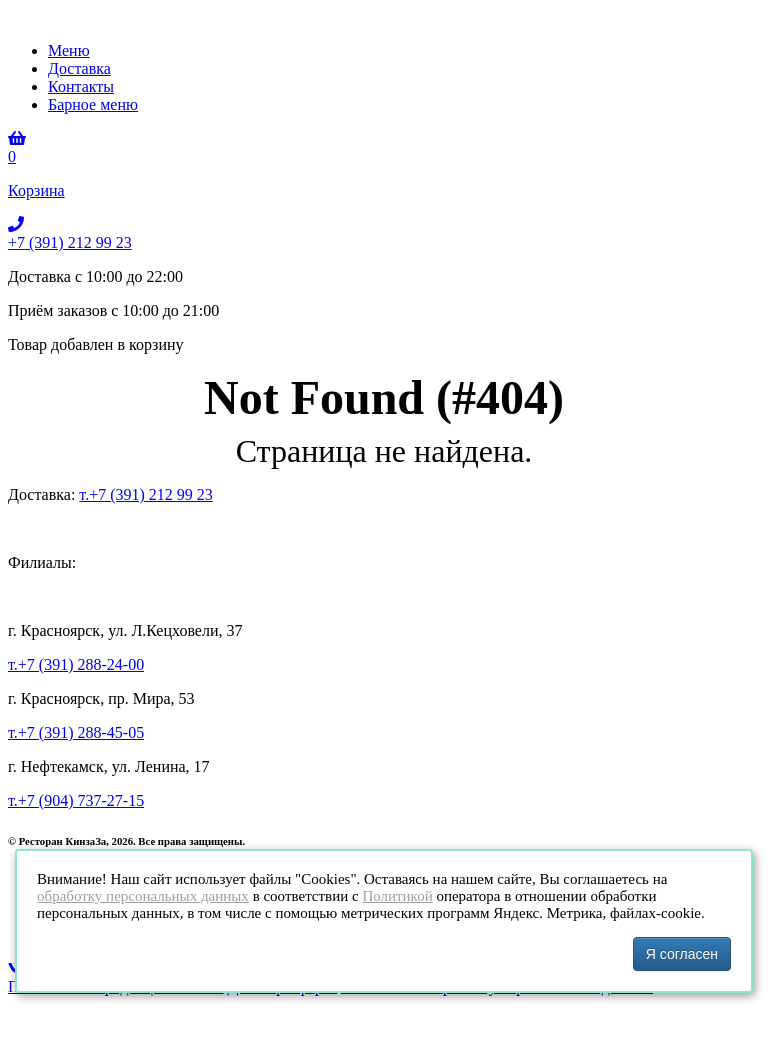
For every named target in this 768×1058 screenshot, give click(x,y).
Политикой (397, 896)
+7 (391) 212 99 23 (70, 242)
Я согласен (682, 954)
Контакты (81, 86)
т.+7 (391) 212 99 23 (145, 494)
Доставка (79, 68)
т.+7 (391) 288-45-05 (76, 732)
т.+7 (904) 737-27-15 (76, 800)
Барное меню (93, 104)
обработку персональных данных (143, 896)
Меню (69, 50)
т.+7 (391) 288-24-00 (76, 664)
